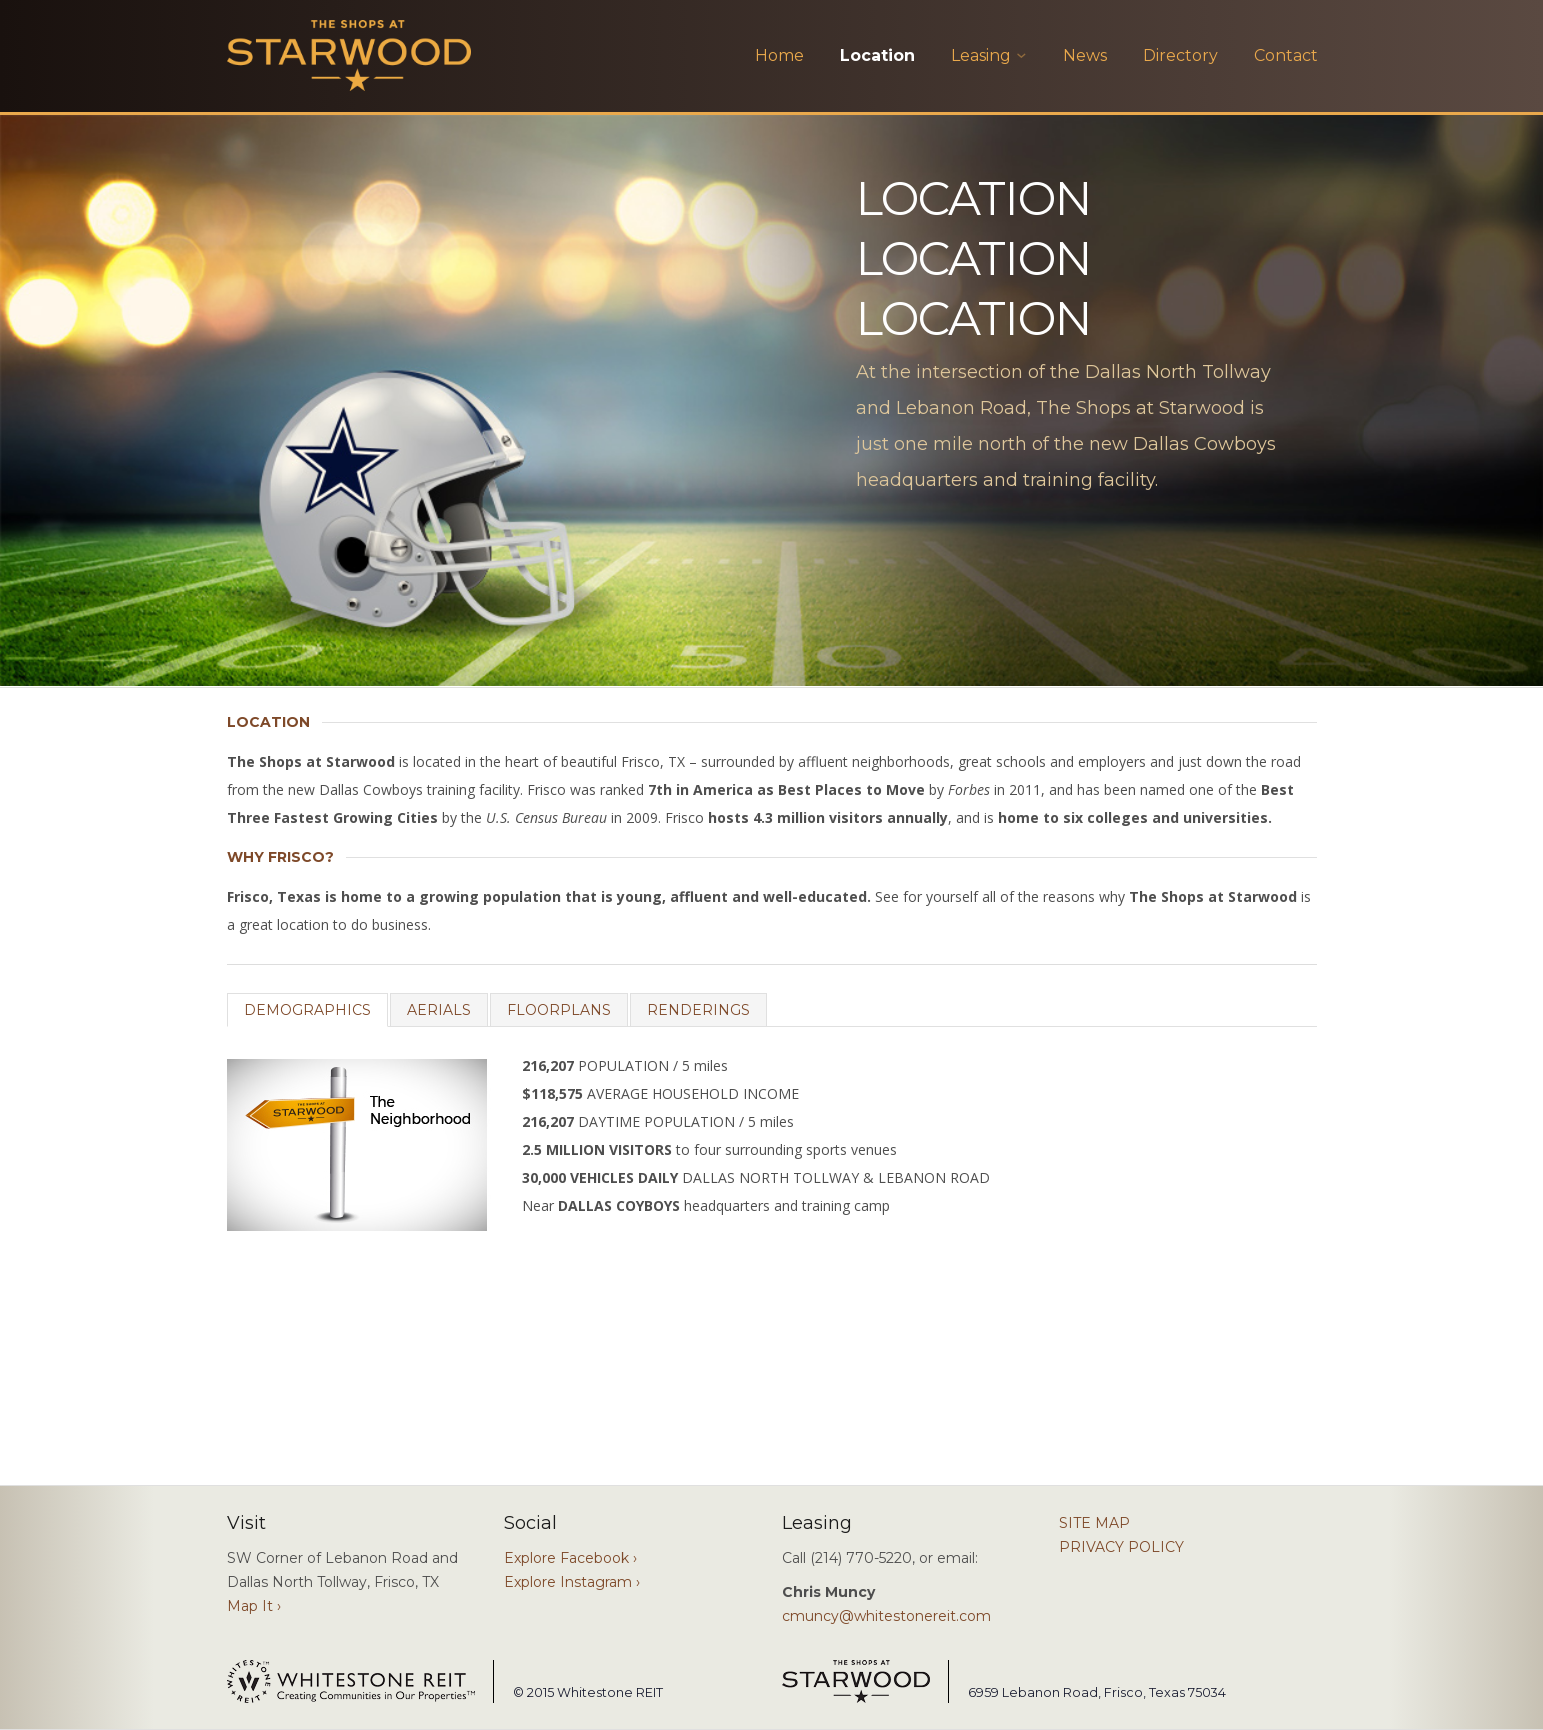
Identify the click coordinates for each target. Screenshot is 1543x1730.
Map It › (254, 1606)
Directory (1180, 55)
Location (877, 55)
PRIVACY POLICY (1121, 1547)
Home (779, 55)
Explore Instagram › (572, 1582)
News (1085, 55)
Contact (1286, 55)
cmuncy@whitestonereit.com (886, 1616)
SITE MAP (1094, 1523)
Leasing (981, 55)
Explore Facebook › (570, 1558)
